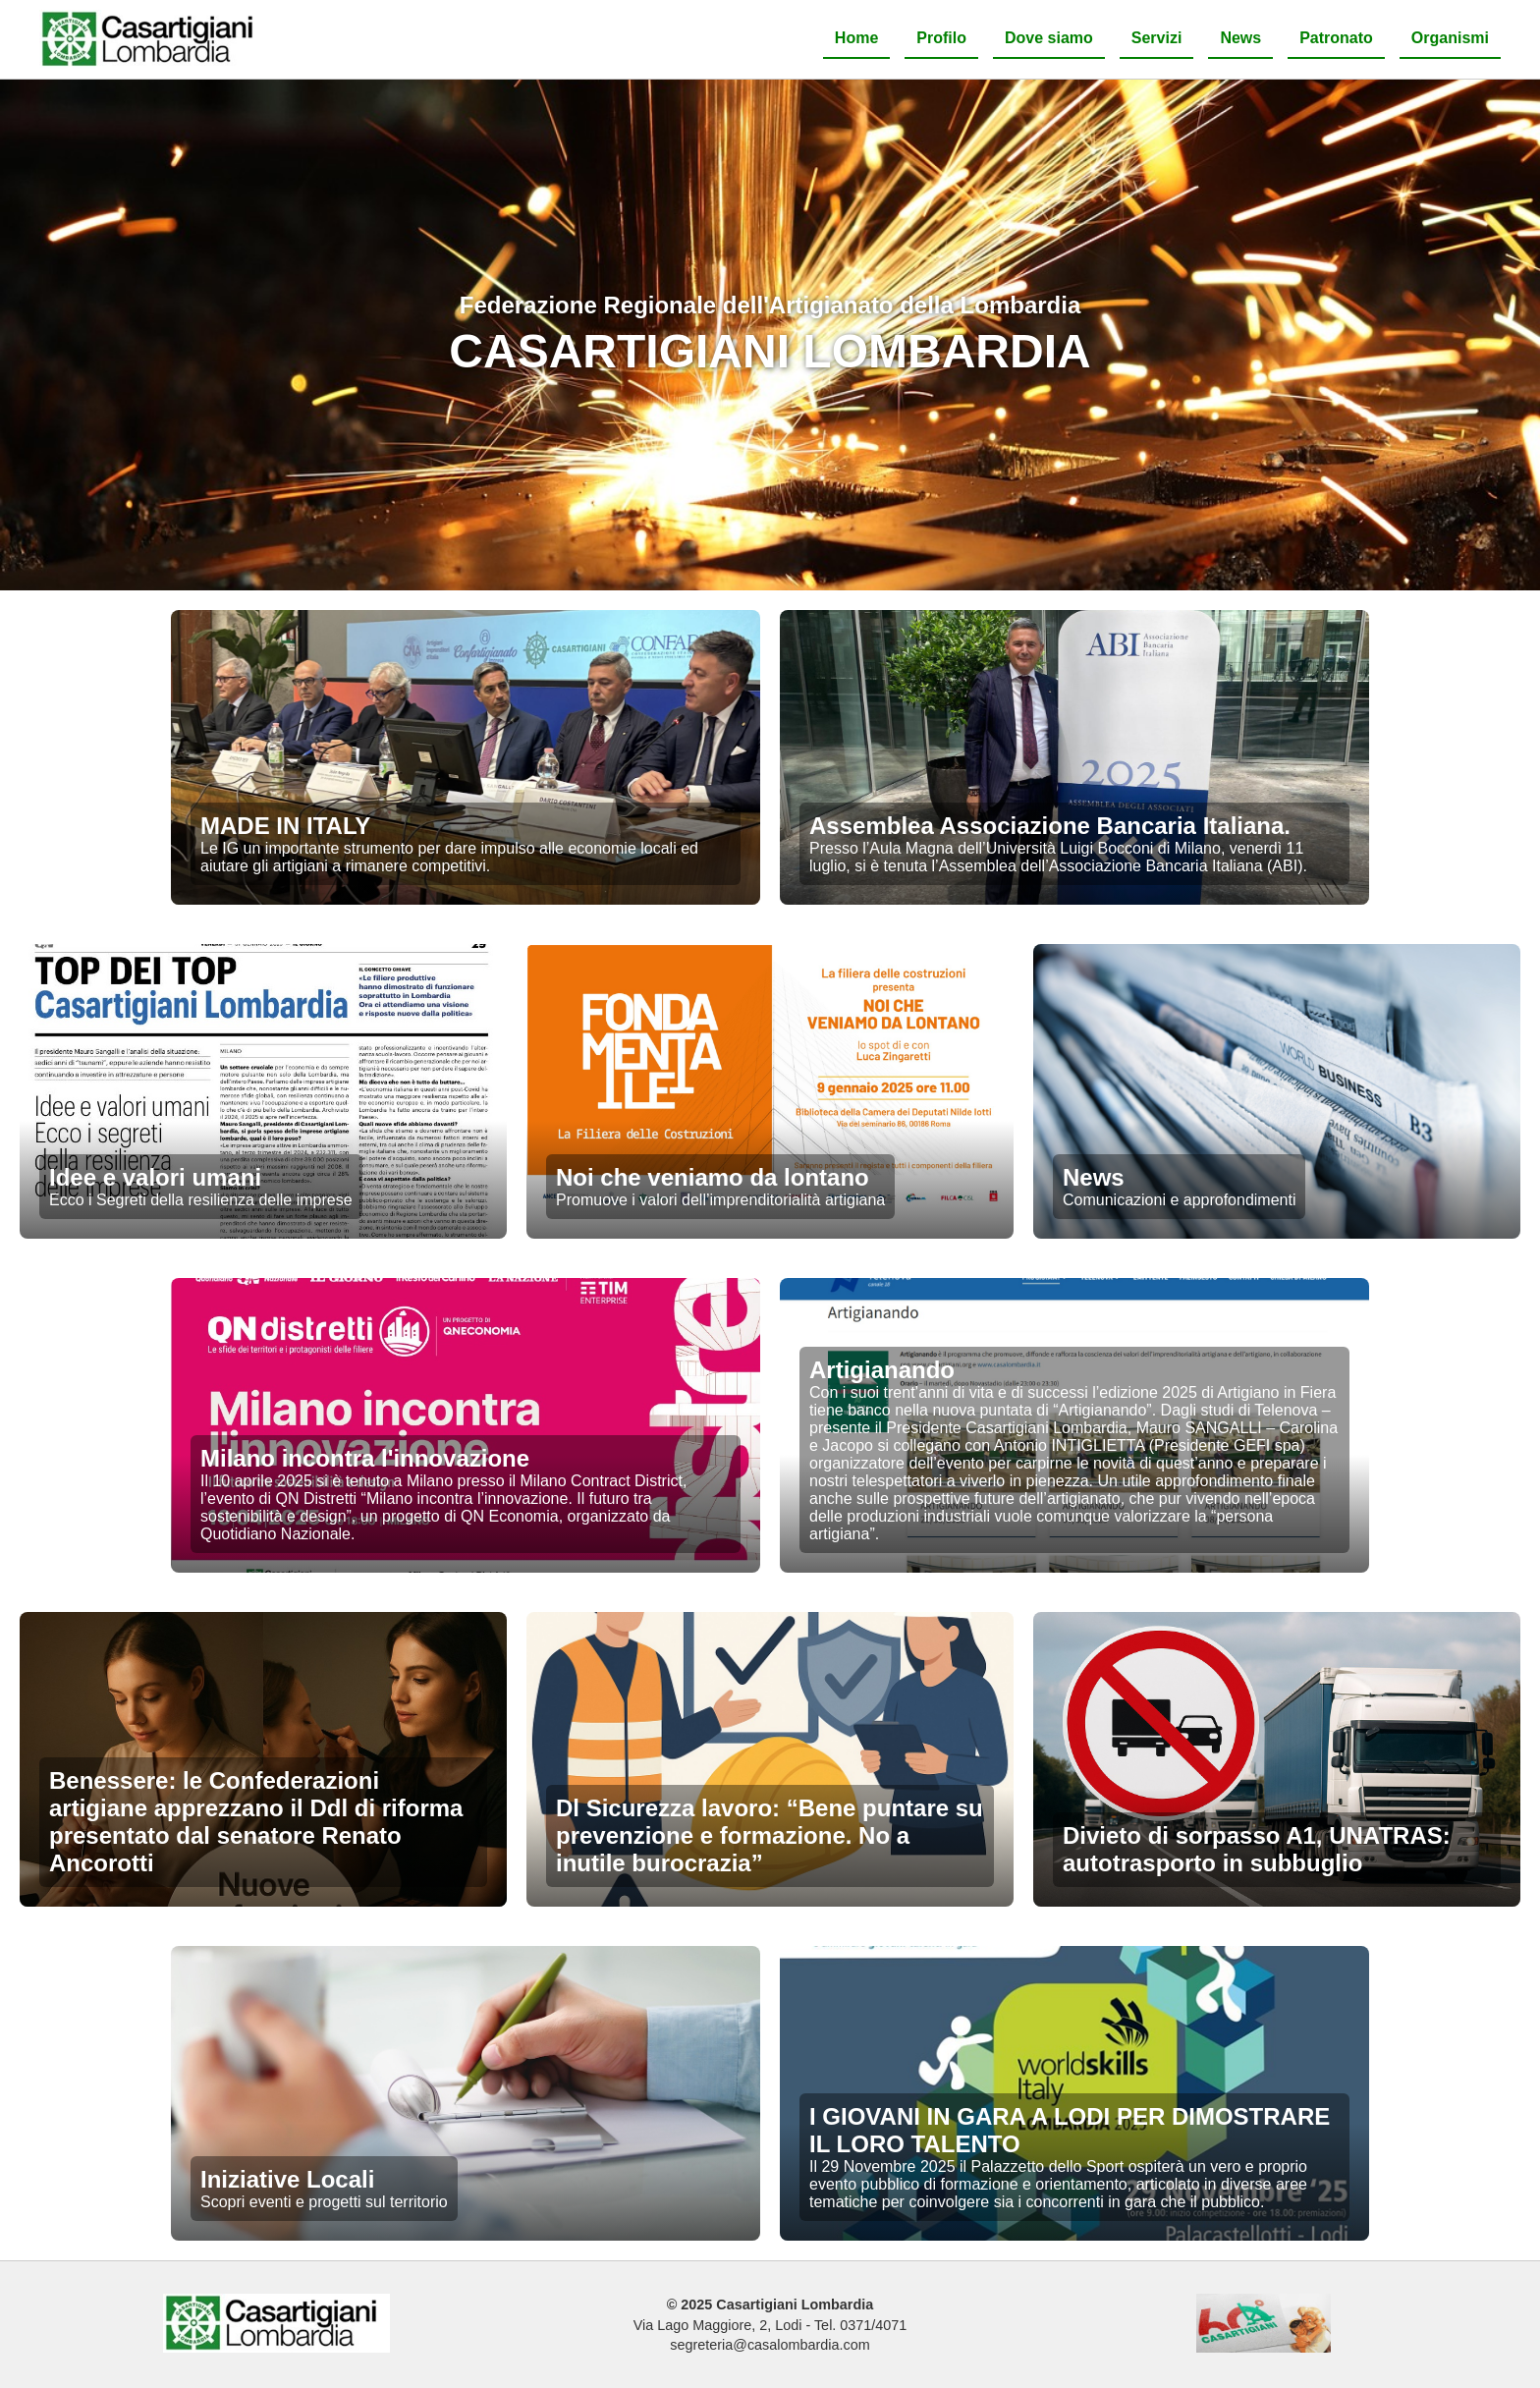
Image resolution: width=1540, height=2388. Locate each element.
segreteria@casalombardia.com (769, 2345)
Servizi (1156, 37)
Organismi (1450, 37)
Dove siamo (1049, 37)
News (1240, 37)
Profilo (941, 37)
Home (856, 37)
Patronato (1336, 37)
